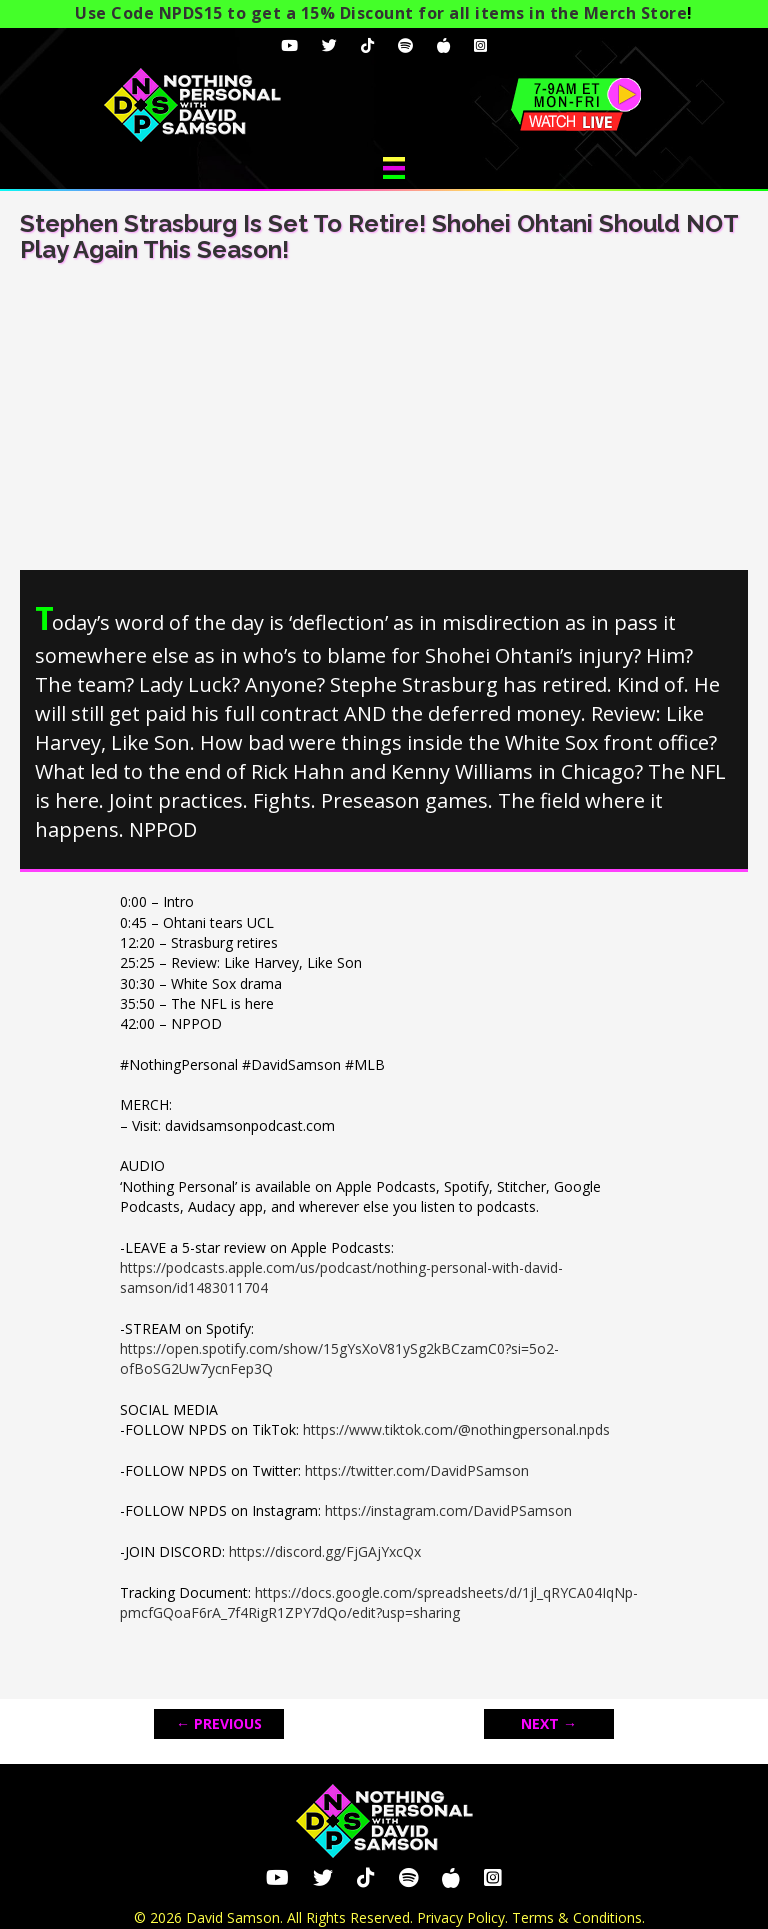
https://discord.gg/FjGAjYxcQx (325, 1551)
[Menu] (394, 168)
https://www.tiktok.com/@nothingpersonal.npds (456, 1429)
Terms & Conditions (577, 1917)
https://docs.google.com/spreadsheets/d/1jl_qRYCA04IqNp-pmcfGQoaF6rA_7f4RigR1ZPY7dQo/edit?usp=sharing (379, 1602)
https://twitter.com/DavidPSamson (417, 1470)
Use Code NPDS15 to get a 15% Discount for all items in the (381, 13)
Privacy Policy (461, 1917)
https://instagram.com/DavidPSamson (448, 1510)
